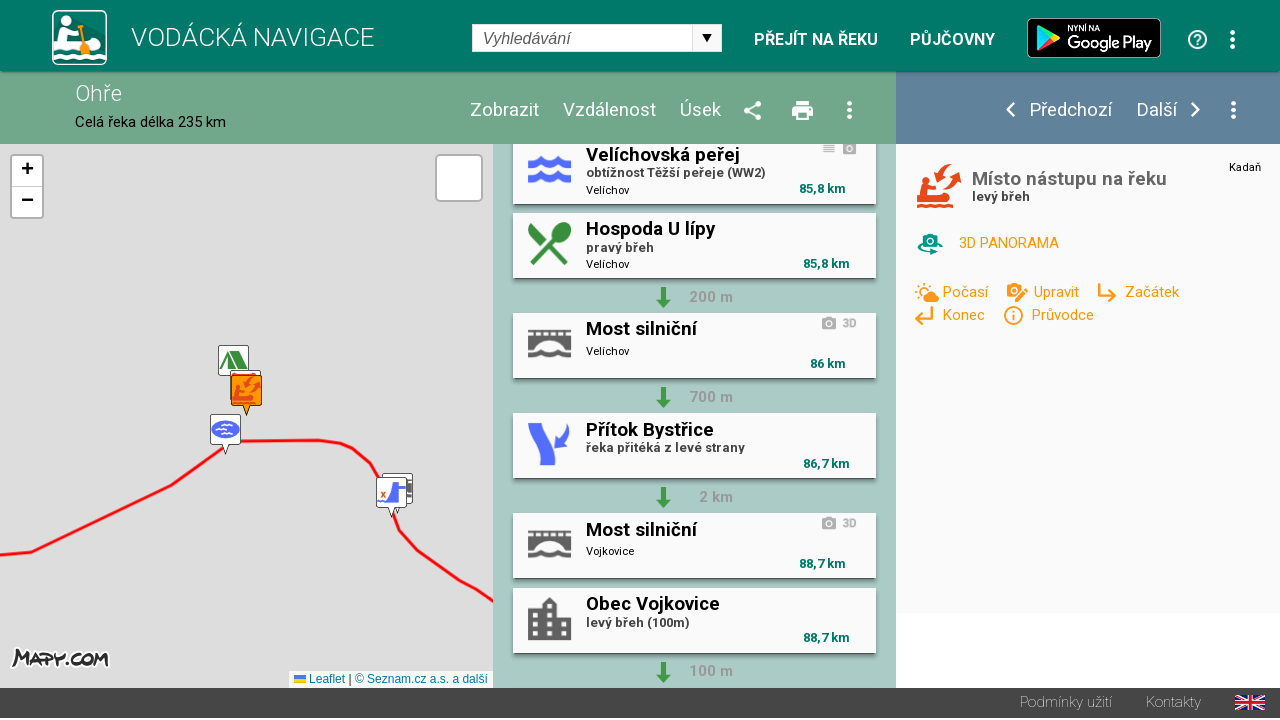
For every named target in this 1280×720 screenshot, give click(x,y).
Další (1156, 110)
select (707, 38)
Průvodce (1062, 315)
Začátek (1152, 292)
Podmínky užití (1066, 704)
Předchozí (1070, 110)
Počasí (967, 292)
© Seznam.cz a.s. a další (421, 681)
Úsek (700, 110)
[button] (225, 435)
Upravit (1058, 292)
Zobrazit (504, 110)
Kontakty (1173, 704)
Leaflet (319, 681)
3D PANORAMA (1009, 243)
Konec (965, 315)
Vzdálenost (609, 110)
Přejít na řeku (816, 40)
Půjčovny (952, 40)
